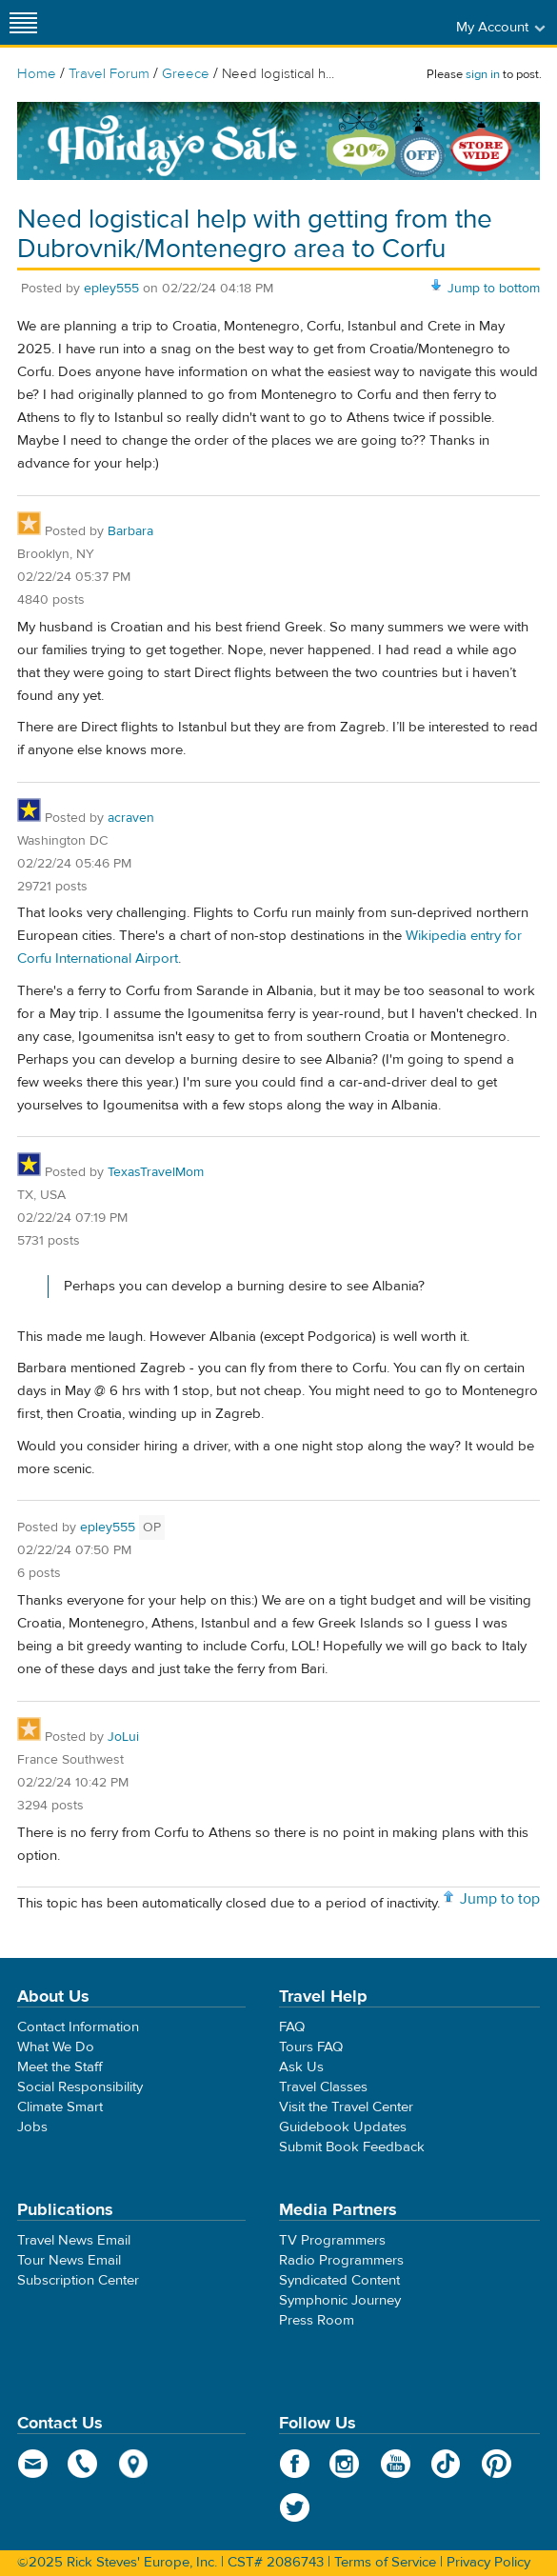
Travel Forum (109, 74)
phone (83, 2463)
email (33, 2463)
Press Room (316, 2320)
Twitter (294, 2507)
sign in (483, 74)
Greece (185, 74)
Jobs (32, 2127)
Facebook (294, 2463)
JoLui (123, 1737)
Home (36, 74)
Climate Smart (60, 2107)
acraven (131, 818)
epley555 (111, 288)
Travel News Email (73, 2240)
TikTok (446, 2463)
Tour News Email (69, 2260)
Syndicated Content (339, 2280)
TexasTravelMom (156, 1172)
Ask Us (301, 2067)
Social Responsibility (80, 2087)
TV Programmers (332, 2240)
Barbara (130, 531)
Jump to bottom (494, 288)
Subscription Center (78, 2280)
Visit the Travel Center (346, 2107)
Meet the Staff (60, 2067)
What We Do (55, 2047)
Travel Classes (323, 2087)
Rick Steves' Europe (279, 22)
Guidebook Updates (343, 2127)
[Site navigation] (24, 22)
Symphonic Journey (340, 2300)
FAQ (292, 2027)
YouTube (395, 2463)
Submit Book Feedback (352, 2147)
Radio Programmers (341, 2260)
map (133, 2463)
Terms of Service (385, 2562)
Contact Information (78, 2027)
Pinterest (496, 2463)
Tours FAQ (311, 2047)
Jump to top (500, 1898)
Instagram (345, 2463)
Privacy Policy (488, 2562)
